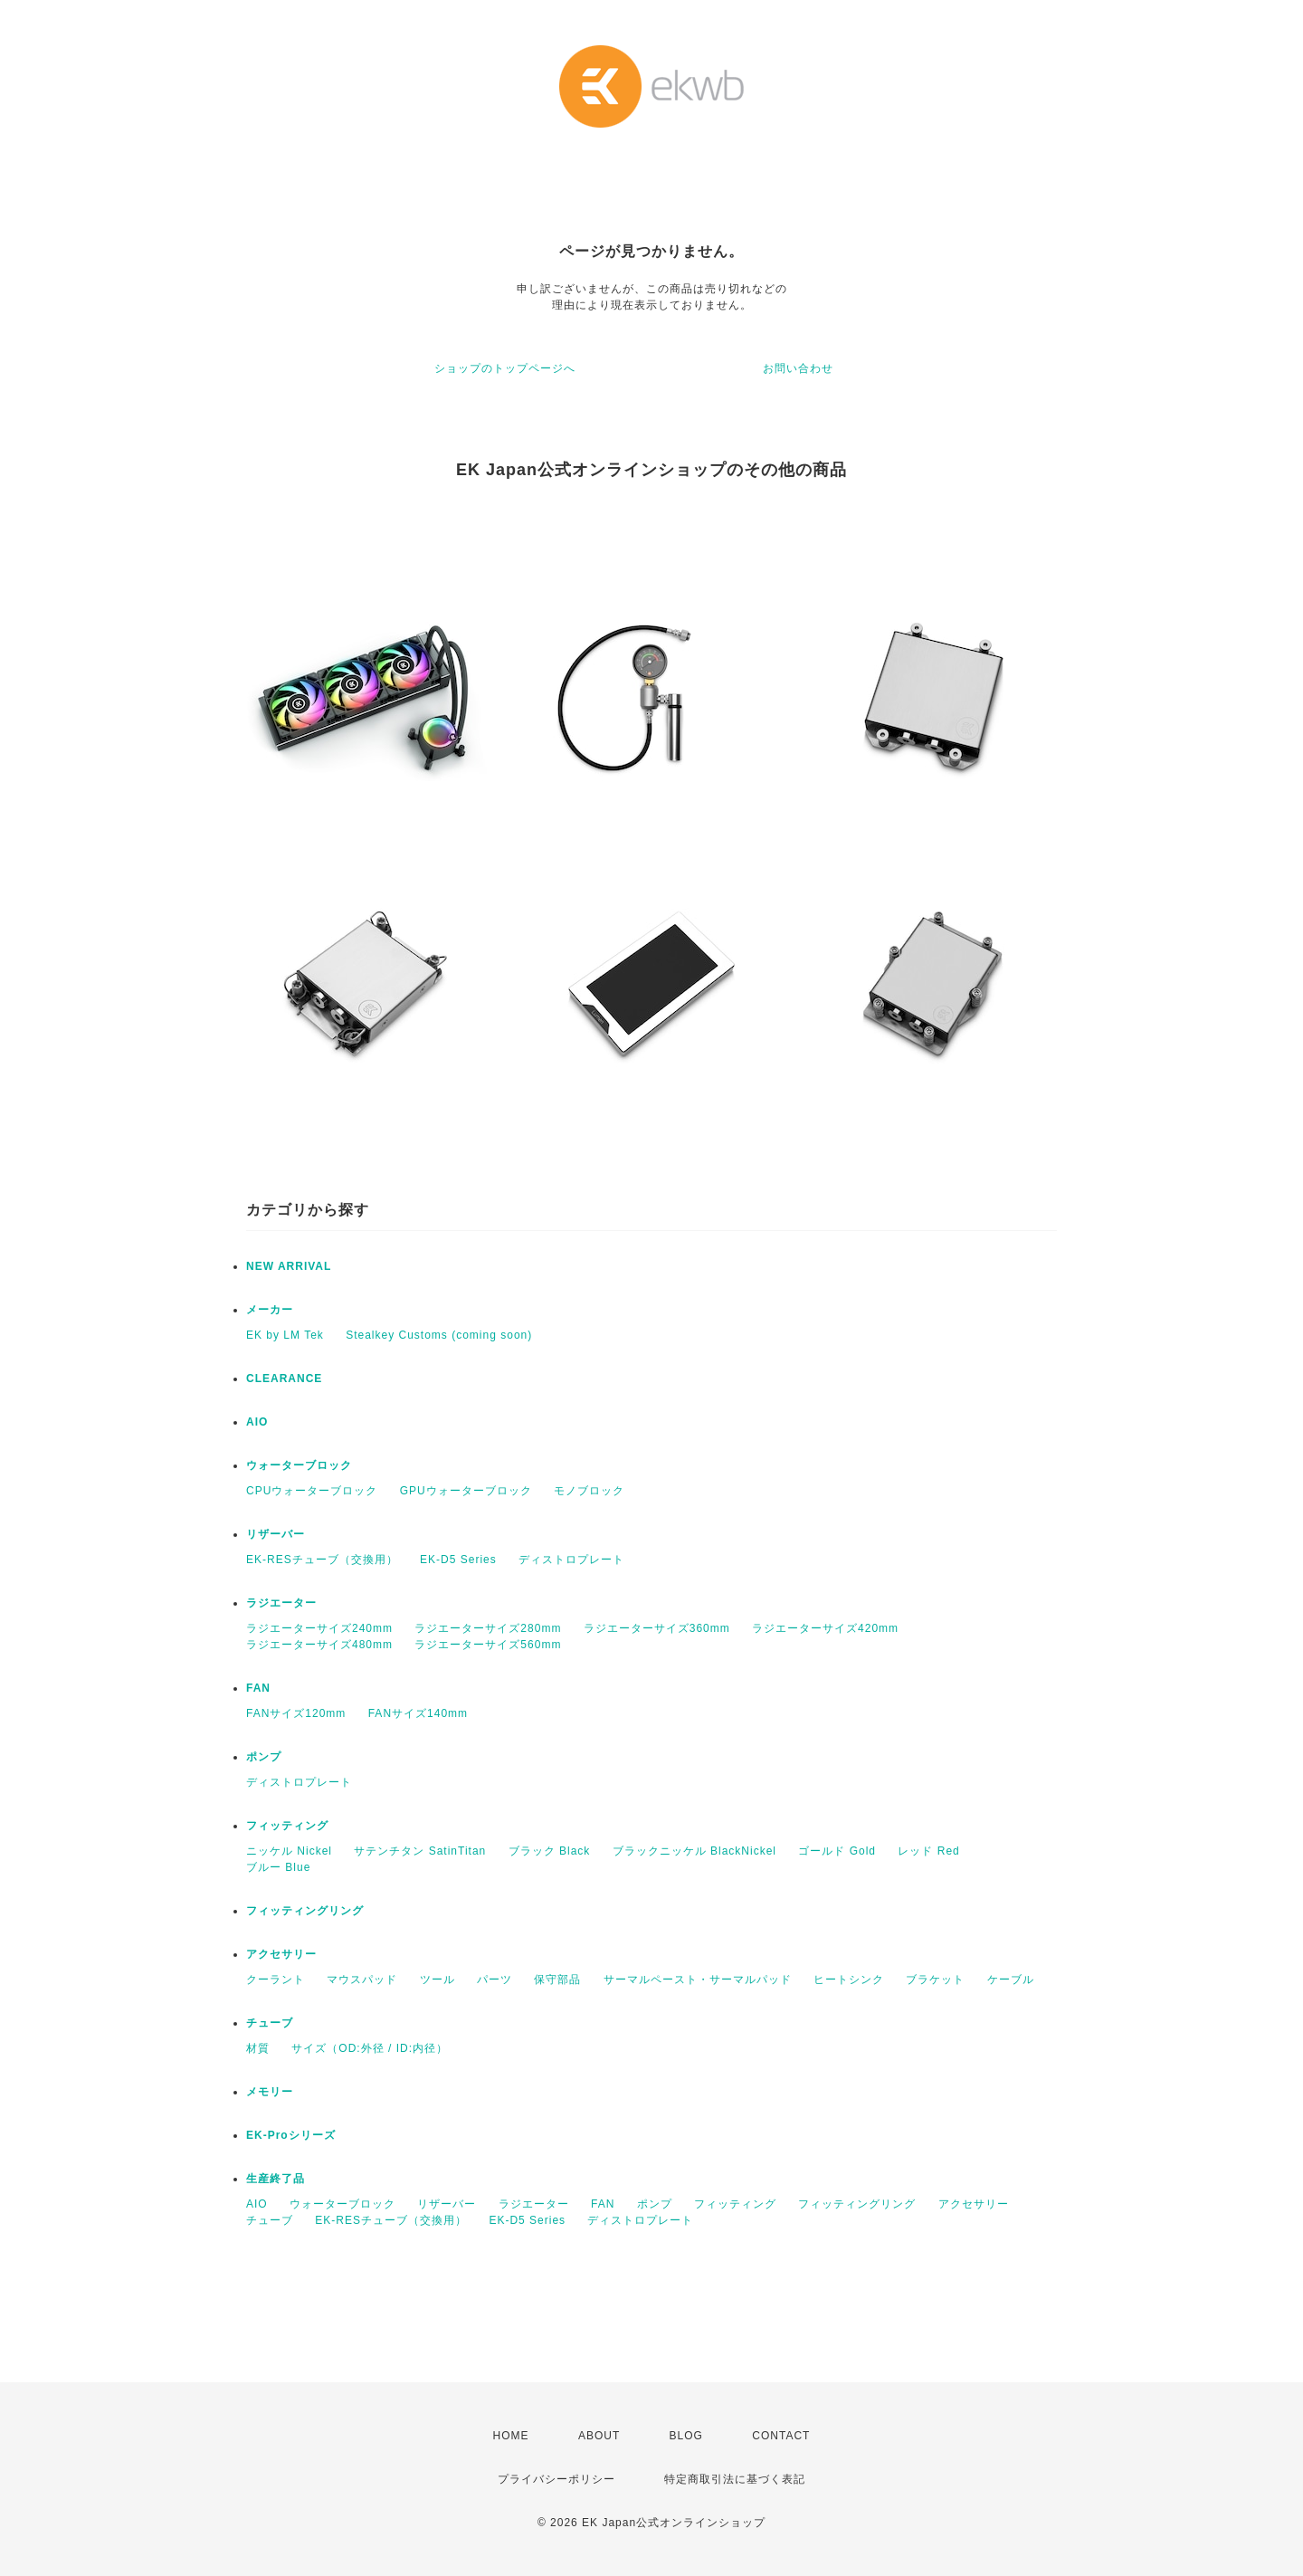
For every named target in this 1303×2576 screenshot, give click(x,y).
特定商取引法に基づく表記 (734, 2479)
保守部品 (557, 1979)
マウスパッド (362, 1979)
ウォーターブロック (299, 1465)
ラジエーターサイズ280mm (487, 1628)
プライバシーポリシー (556, 2479)
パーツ (494, 1979)
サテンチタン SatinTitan (420, 1851)
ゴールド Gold (837, 1851)
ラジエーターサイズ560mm (487, 1644)
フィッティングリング (305, 1910)
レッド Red (928, 1851)
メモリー (269, 2091)
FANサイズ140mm (418, 1713)
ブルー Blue (278, 1867)
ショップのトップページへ (504, 368)
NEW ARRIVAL (288, 1266)
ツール (437, 1979)
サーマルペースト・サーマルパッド (698, 1979)
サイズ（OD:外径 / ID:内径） (369, 2048)
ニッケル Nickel (289, 1851)
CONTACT (781, 2435)
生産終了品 (275, 2178)
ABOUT (599, 2435)
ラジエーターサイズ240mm (319, 1628)
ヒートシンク (848, 1979)
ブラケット (935, 1979)
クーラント (275, 1979)
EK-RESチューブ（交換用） (322, 1559)
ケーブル (1010, 1979)
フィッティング (287, 1825)
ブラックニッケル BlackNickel (694, 1851)
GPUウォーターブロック (466, 1490)
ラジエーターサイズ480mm (319, 1644)
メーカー (269, 1309)
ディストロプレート (571, 1559)
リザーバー (275, 1534)
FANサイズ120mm (296, 1713)
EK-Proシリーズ (291, 2135)
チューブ (269, 2023)
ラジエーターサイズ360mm (657, 1628)
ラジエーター (281, 1603)
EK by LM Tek (285, 1335)
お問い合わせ (798, 368)
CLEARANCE (284, 1378)
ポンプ (263, 1757)
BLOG (686, 2435)
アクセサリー (281, 1954)
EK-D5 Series (458, 1559)
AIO (257, 1422)
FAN (258, 1688)
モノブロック (589, 1490)
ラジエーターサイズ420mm (825, 1628)
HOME (511, 2435)
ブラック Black (550, 1851)
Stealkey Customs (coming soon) (439, 1335)
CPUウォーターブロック (311, 1490)
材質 (258, 2048)
